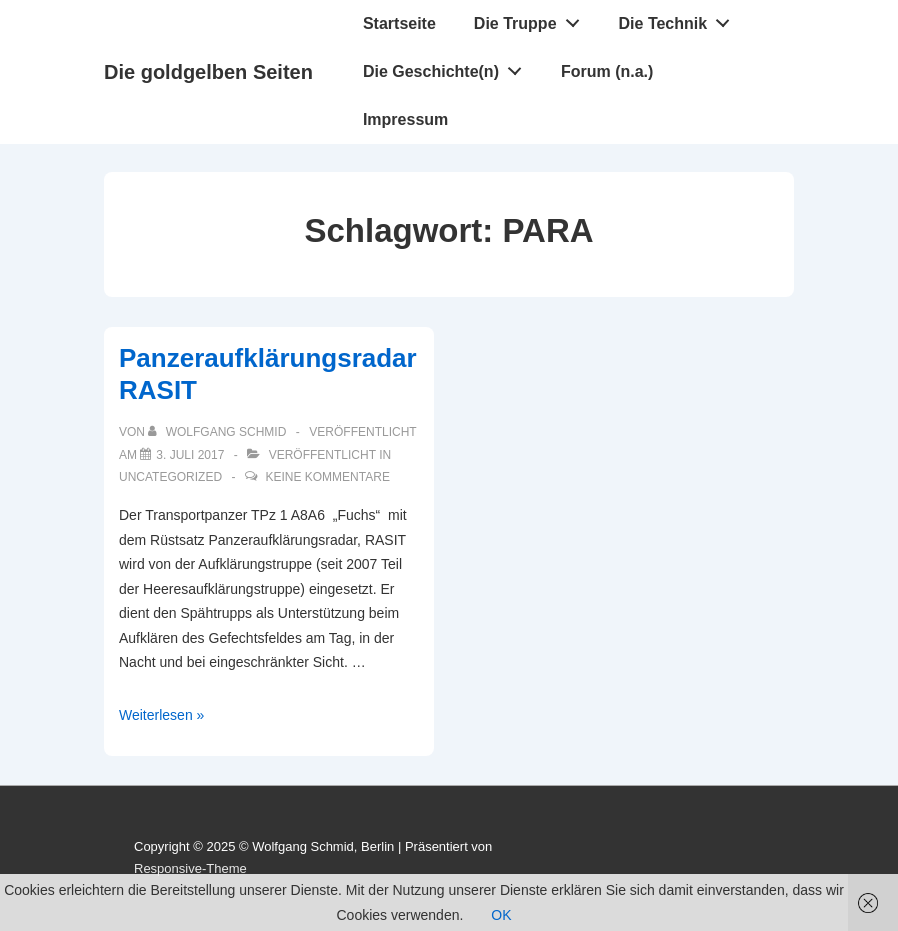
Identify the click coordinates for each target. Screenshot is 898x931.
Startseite (399, 23)
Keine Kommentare (327, 477)
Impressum (405, 119)
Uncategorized (170, 477)
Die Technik (680, 19)
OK (501, 915)
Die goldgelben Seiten (208, 72)
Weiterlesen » (161, 715)
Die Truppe (532, 19)
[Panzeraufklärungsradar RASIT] (190, 455)
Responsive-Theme (190, 868)
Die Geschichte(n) (448, 67)
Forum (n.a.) (607, 71)
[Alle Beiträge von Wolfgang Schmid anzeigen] (218, 432)
